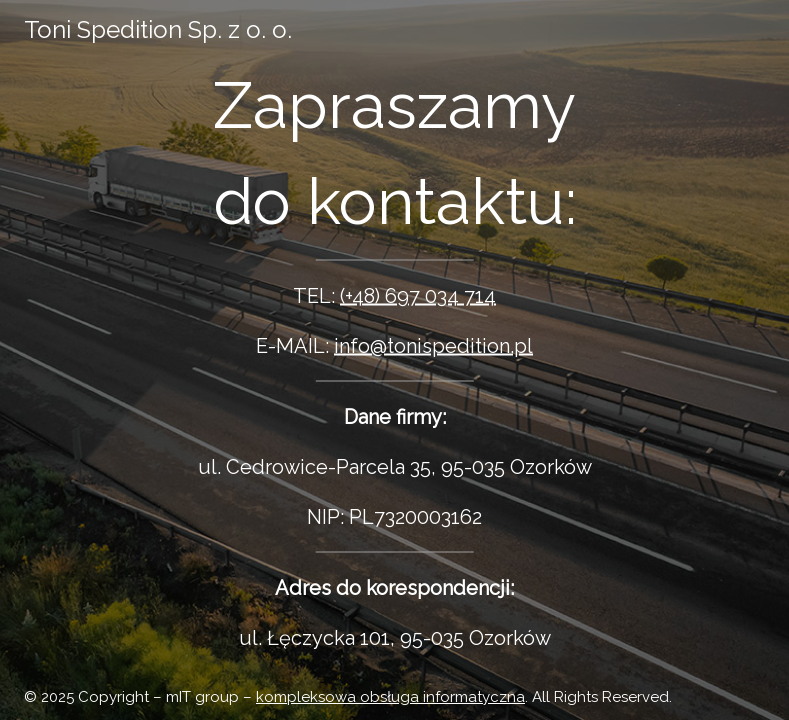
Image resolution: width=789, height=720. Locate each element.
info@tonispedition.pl (433, 346)
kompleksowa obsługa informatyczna (390, 697)
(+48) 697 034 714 (418, 296)
